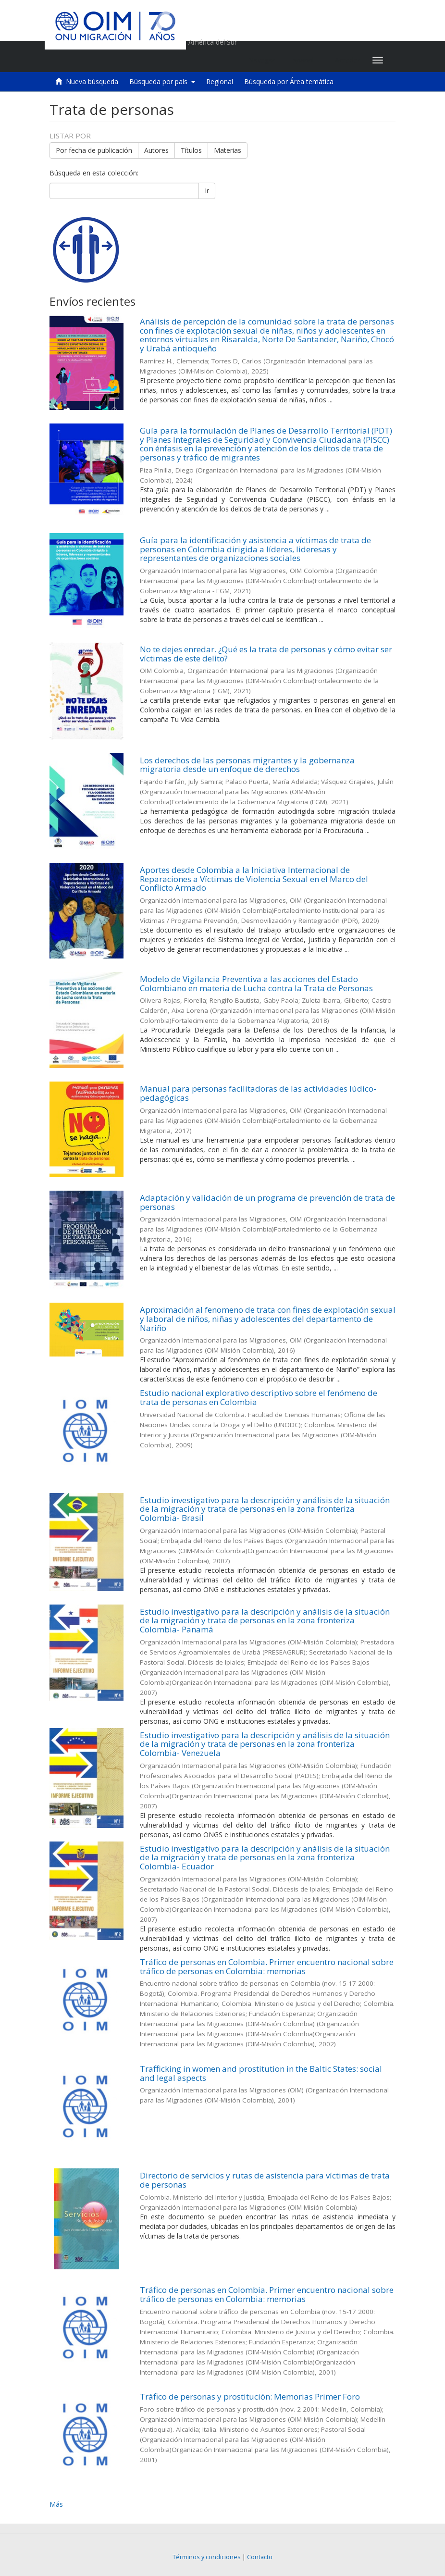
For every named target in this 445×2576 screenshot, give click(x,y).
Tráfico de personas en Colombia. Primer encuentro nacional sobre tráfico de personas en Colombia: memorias (267, 1966)
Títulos (191, 150)
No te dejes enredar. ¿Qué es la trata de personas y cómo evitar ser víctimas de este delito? (266, 654)
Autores (156, 150)
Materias (227, 150)
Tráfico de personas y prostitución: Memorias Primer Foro (250, 2396)
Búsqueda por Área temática (289, 81)
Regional (219, 81)
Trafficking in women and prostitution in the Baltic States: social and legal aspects (261, 2073)
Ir (207, 190)
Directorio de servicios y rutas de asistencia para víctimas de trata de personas (265, 2180)
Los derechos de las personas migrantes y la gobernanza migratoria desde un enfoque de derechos (247, 765)
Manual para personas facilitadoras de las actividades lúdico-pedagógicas (258, 1093)
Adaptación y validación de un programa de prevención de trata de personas (267, 1202)
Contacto (259, 2557)
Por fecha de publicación (94, 150)
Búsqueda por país (162, 81)
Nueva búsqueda (92, 81)
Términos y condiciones (207, 2557)
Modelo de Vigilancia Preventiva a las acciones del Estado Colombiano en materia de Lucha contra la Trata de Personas (256, 983)
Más (56, 2504)
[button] (305, 60)
